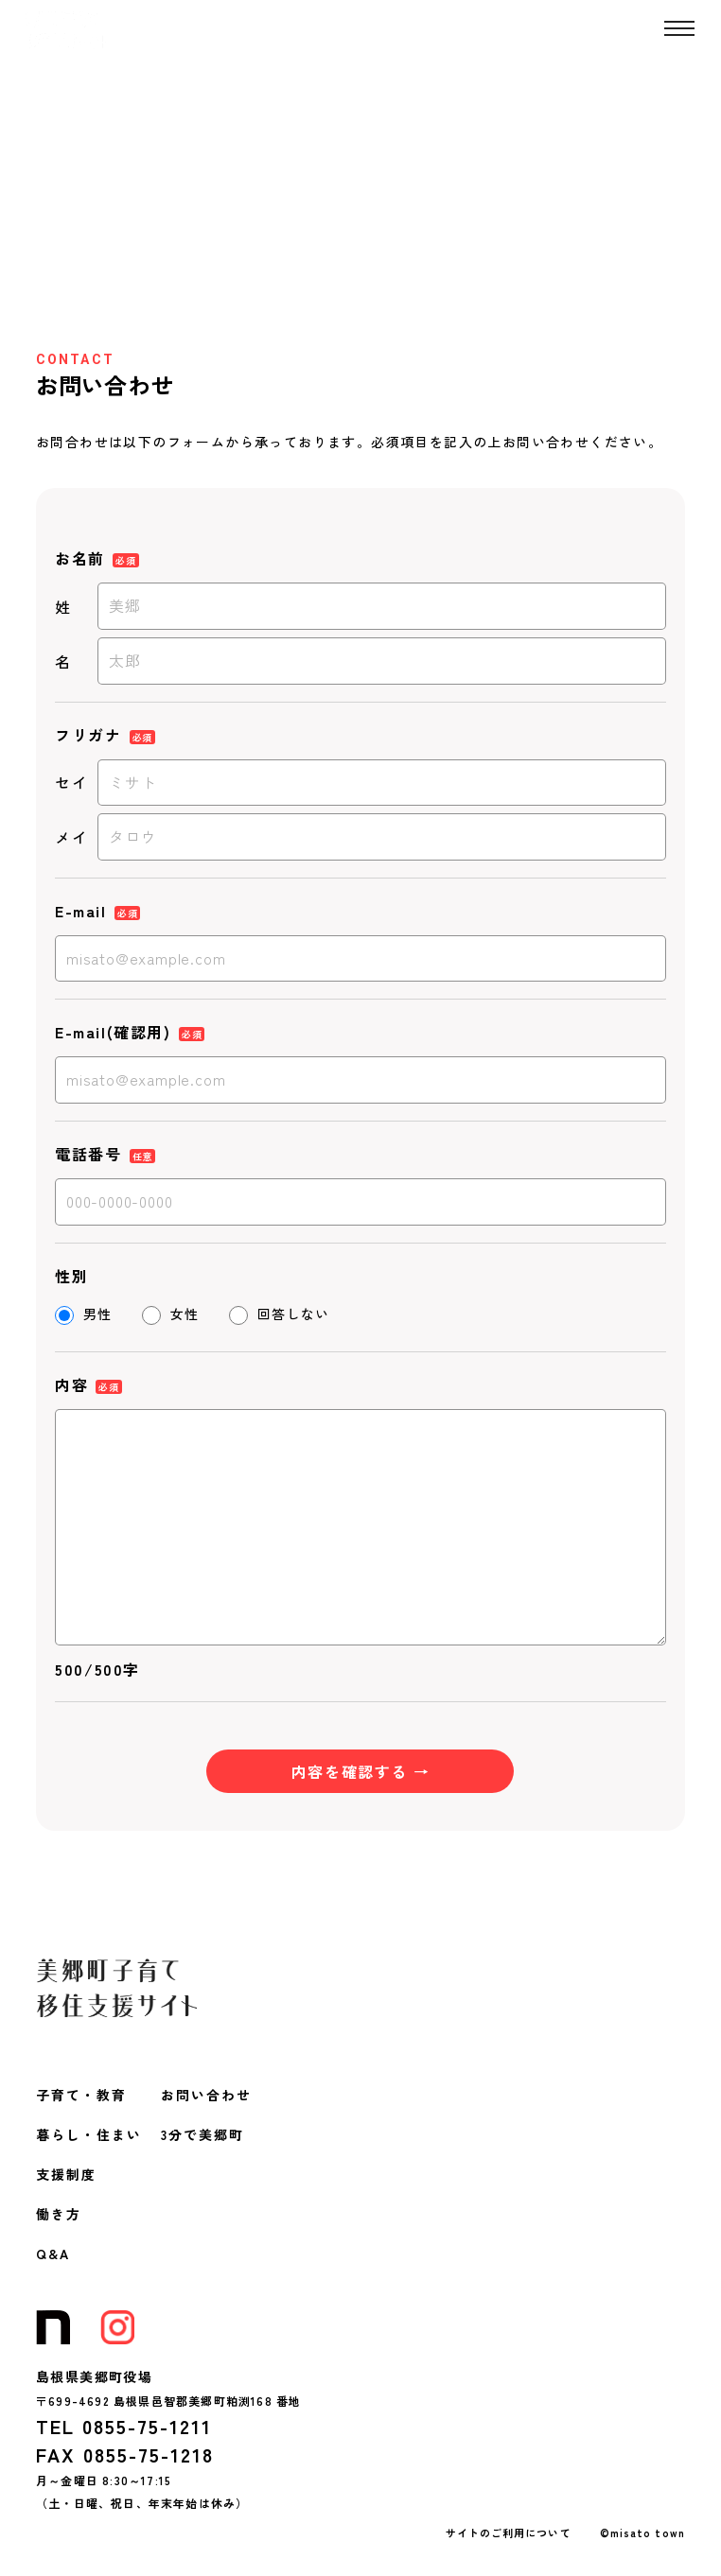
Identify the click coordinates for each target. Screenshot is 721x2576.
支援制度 (66, 2174)
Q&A (53, 2253)
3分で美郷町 (202, 2134)
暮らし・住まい (89, 2134)
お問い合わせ (206, 2094)
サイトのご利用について (509, 2532)
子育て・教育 (81, 2094)
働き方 (58, 2213)
